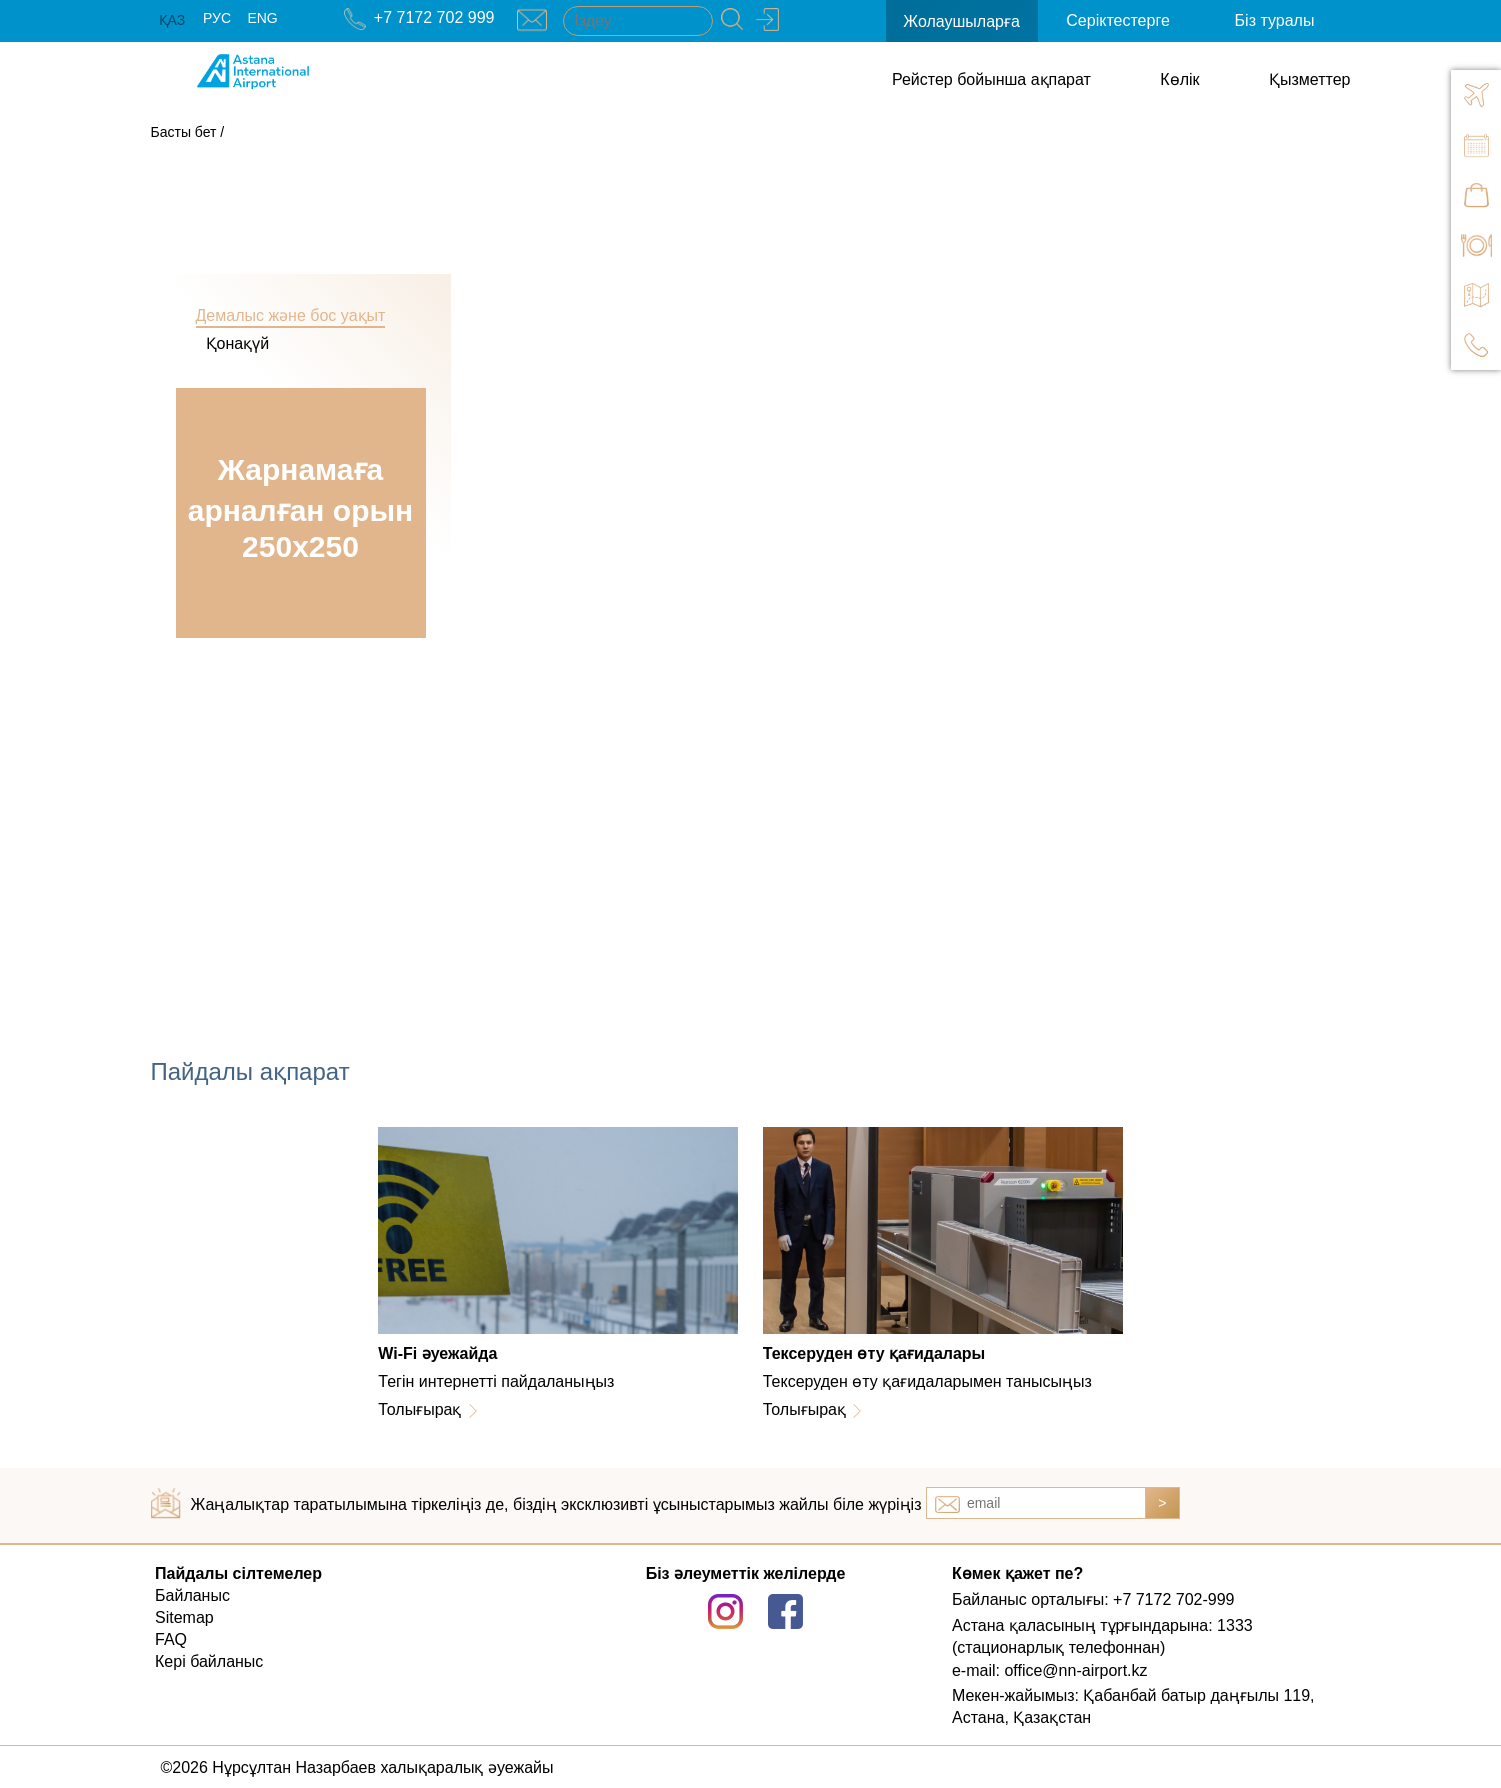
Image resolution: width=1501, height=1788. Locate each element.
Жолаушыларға (961, 21)
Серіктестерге (1117, 20)
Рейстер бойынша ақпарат (991, 79)
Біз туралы (1275, 20)
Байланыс (192, 1595)
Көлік (1179, 79)
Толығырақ (419, 1409)
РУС (217, 18)
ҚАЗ (172, 20)
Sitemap (184, 1617)
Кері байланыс (209, 1661)
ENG (262, 18)
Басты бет (184, 132)
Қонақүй (238, 343)
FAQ (171, 1639)
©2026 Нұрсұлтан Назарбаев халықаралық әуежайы (357, 1767)
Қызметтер (1309, 79)
